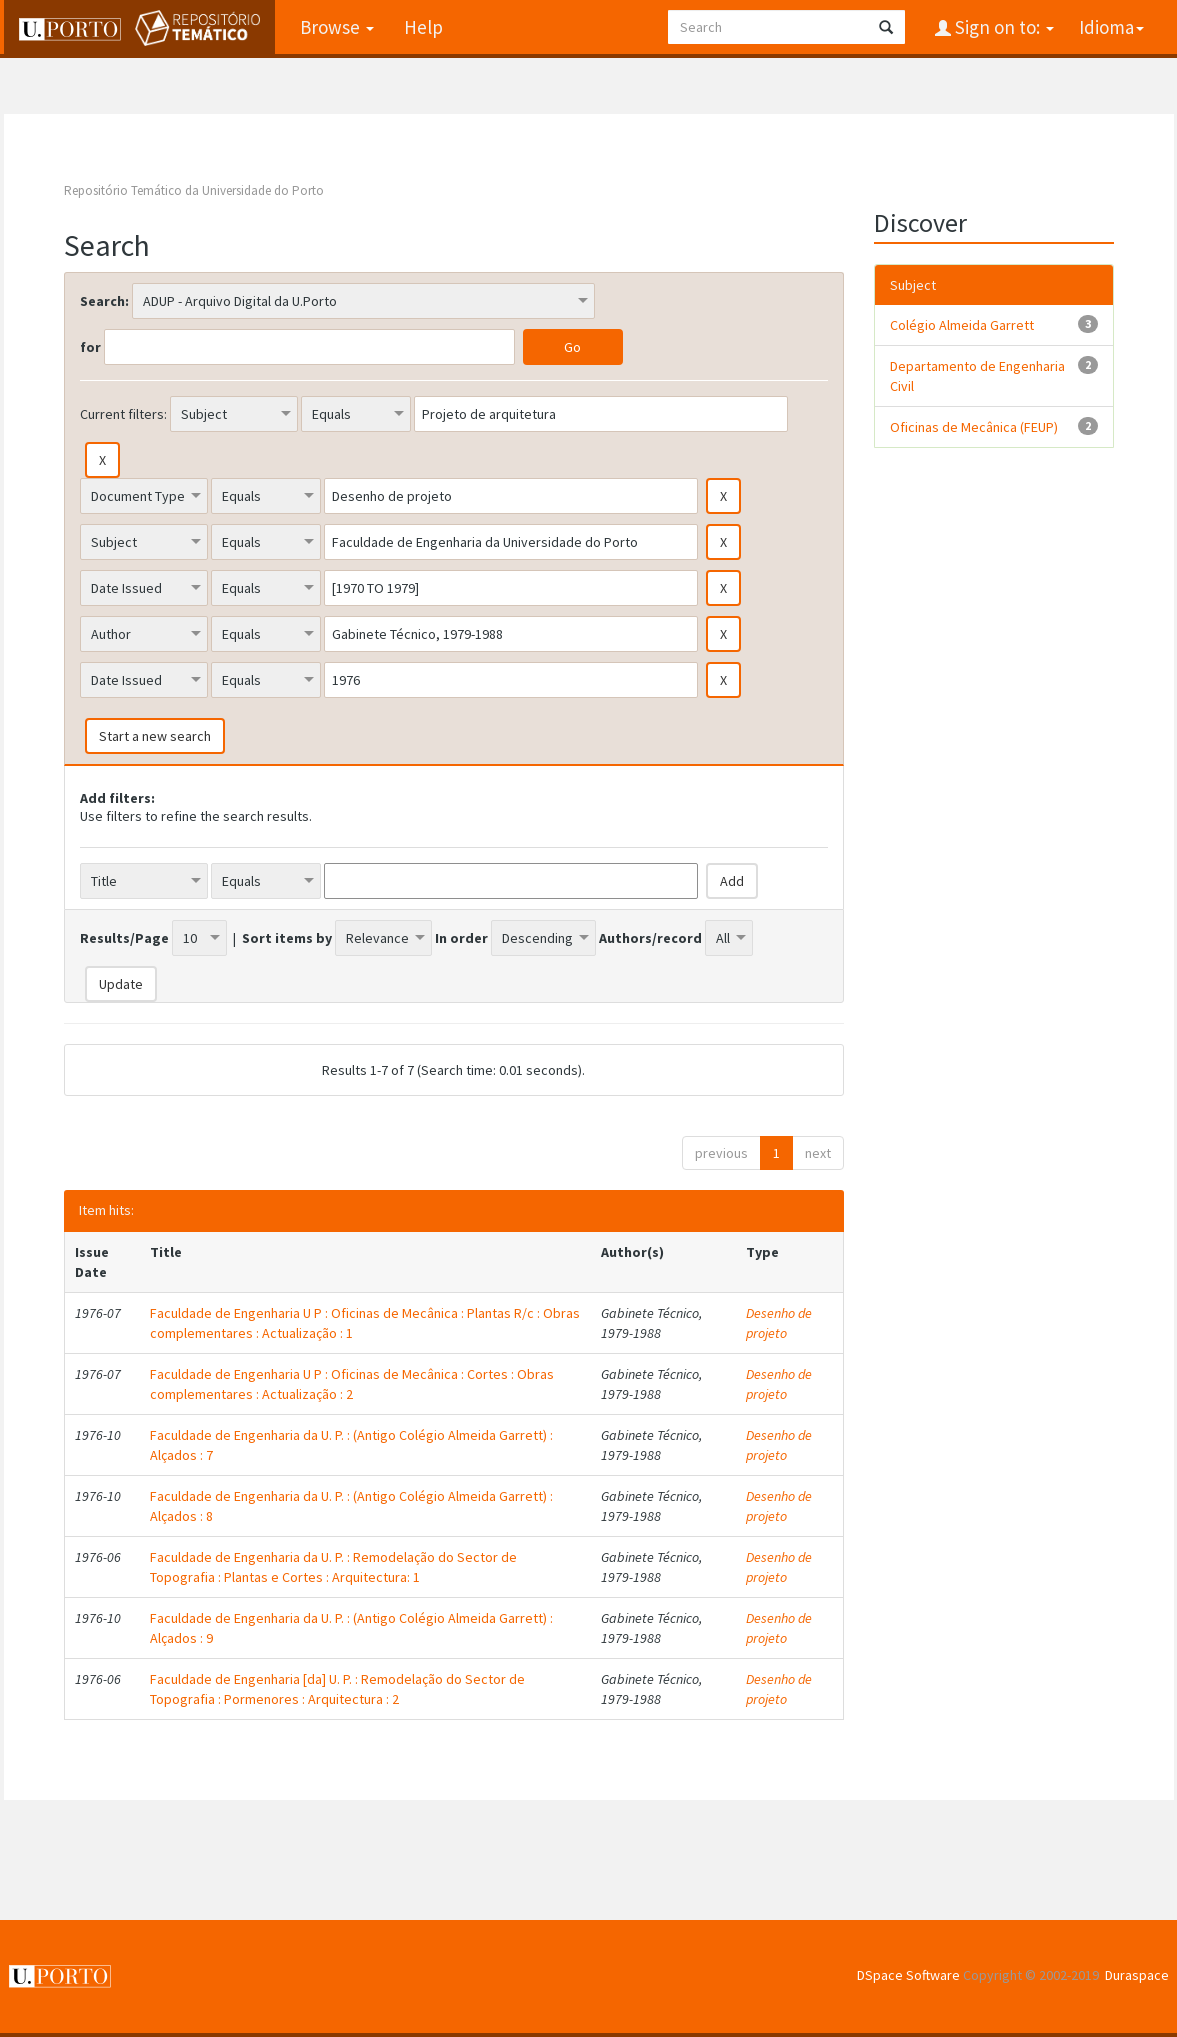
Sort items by (287, 938)
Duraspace (1137, 1975)
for (90, 347)
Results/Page (124, 938)
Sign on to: (1002, 27)
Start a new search (155, 736)
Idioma (1111, 27)
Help (423, 27)
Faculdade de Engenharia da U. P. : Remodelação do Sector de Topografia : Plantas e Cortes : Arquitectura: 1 (333, 1567)
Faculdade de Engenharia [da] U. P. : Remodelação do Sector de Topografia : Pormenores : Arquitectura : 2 (337, 1689)
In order (461, 938)
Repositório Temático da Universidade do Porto (194, 190)
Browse (337, 27)
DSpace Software (908, 1975)
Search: (104, 301)
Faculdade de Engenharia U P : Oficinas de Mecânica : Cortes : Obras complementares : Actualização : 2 (352, 1384)
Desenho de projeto (779, 1323)
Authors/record (650, 938)
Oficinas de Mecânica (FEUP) (974, 427)
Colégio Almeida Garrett (962, 325)
